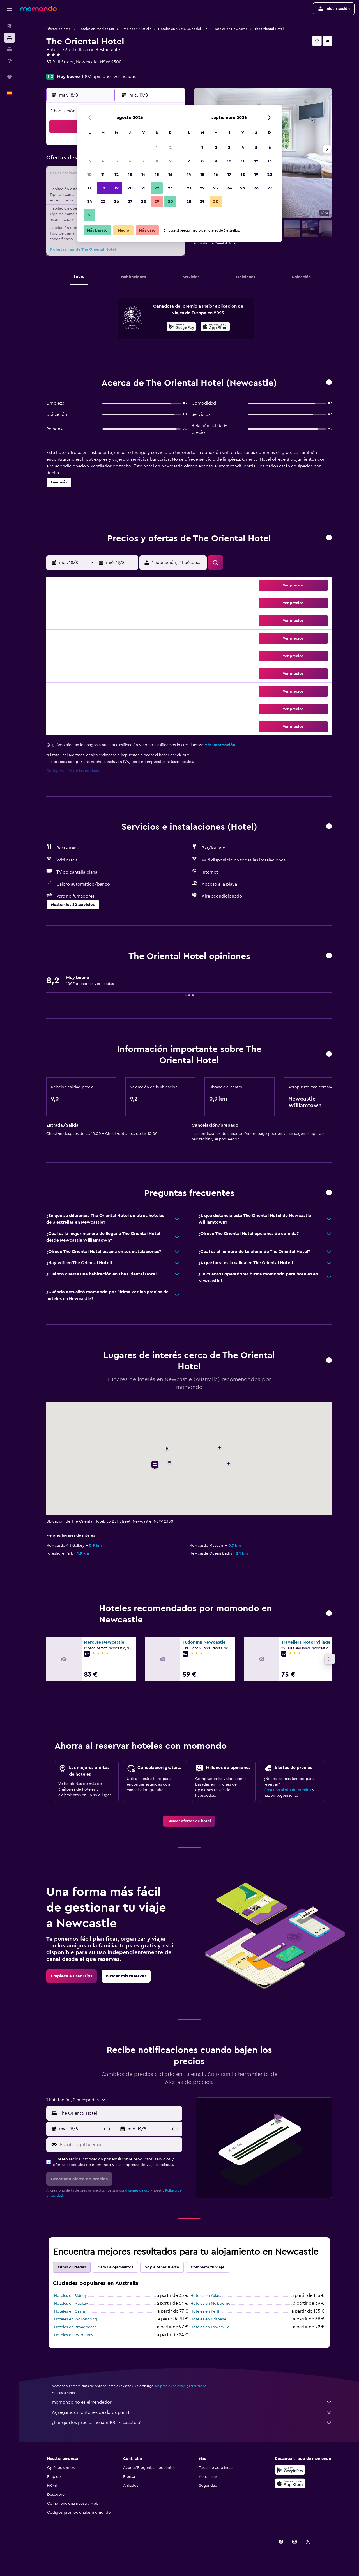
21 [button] (143, 188)
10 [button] (89, 174)
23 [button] (170, 188)
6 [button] (130, 161)
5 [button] (116, 161)
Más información (219, 745)
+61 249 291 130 (62, 69)
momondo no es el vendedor (192, 2402)
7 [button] (143, 161)
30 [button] (170, 201)
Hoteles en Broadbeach (75, 2327)
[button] (9, 9)
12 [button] (116, 174)
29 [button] (156, 201)
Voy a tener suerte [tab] (162, 2267)
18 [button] (103, 188)
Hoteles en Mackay (71, 2303)
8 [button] (157, 161)
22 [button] (156, 188)
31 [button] (90, 215)
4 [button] (103, 161)
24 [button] (89, 201)
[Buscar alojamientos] (9, 37)
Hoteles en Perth (205, 2311)
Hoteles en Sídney (70, 2296)
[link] (189, 1821)
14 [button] (143, 174)
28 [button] (143, 201)
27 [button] (130, 201)
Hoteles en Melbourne (210, 2303)
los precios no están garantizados (180, 2386)
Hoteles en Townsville (209, 2327)
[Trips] (9, 77)
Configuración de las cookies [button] (72, 771)
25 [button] (102, 201)
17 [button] (89, 188)
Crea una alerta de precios (287, 1790)
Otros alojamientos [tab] (115, 2267)
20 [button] (130, 188)
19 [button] (116, 188)
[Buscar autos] (9, 49)
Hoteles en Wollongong (75, 2319)
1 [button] (157, 147)
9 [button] (170, 161)
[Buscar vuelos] (9, 25)
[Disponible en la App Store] (215, 327)
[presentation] (215, 326)
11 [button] (103, 174)
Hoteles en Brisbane (208, 2319)
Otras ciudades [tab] (72, 2267)
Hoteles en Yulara (205, 2296)
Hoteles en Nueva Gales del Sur (182, 29)
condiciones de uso (134, 2190)
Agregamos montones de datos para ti (192, 2412)
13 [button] (130, 174)
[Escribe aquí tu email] (119, 2145)
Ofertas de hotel (59, 29)
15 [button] (157, 174)
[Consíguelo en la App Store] (290, 2483)
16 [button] (170, 174)
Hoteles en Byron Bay (73, 2335)
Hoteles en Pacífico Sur (96, 29)
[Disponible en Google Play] (181, 327)
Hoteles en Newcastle (230, 29)
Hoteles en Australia (136, 29)
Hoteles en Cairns (70, 2311)
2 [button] (170, 147)
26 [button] (116, 201)
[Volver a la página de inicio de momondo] (38, 8)
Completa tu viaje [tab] (207, 2267)
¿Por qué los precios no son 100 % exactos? (192, 2422)
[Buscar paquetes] (9, 61)
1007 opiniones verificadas (109, 76)
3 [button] (89, 161)
